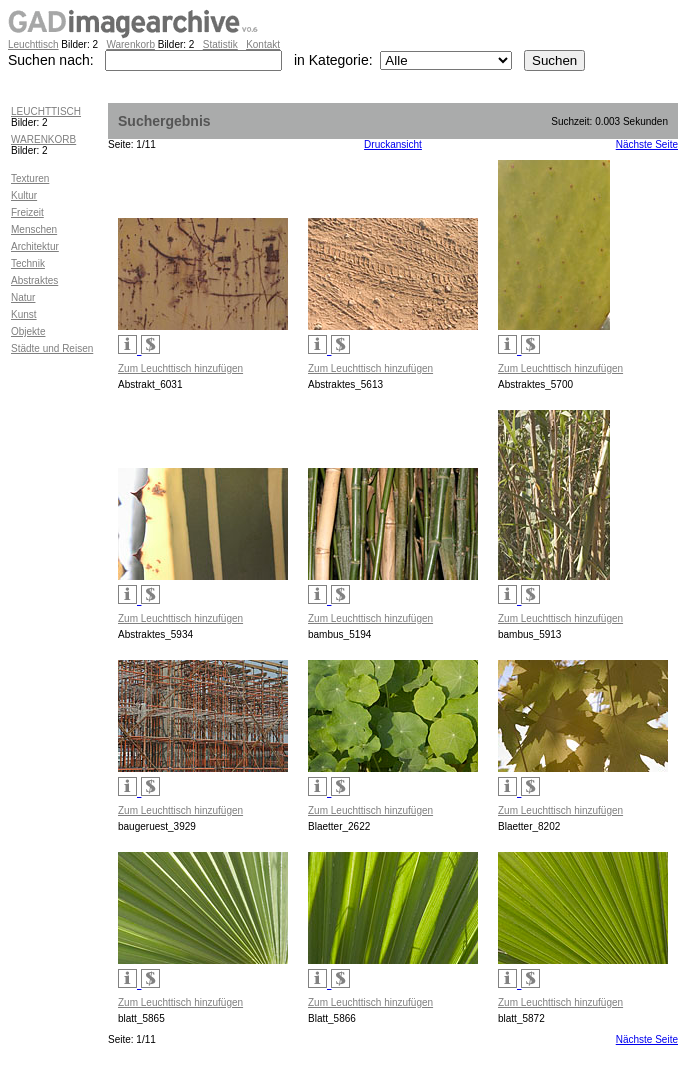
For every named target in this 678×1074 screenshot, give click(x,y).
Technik (28, 263)
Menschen (34, 229)
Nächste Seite (647, 144)
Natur (23, 297)
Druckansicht (393, 144)
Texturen (30, 178)
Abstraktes (34, 280)
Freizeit (27, 212)
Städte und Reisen (52, 348)
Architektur (35, 246)
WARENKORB (43, 139)
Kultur (24, 195)
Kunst (24, 314)
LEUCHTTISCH (46, 111)
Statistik (220, 44)
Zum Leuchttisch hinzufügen (180, 368)
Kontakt (263, 44)
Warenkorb (130, 44)
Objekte (28, 331)
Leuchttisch (33, 44)
